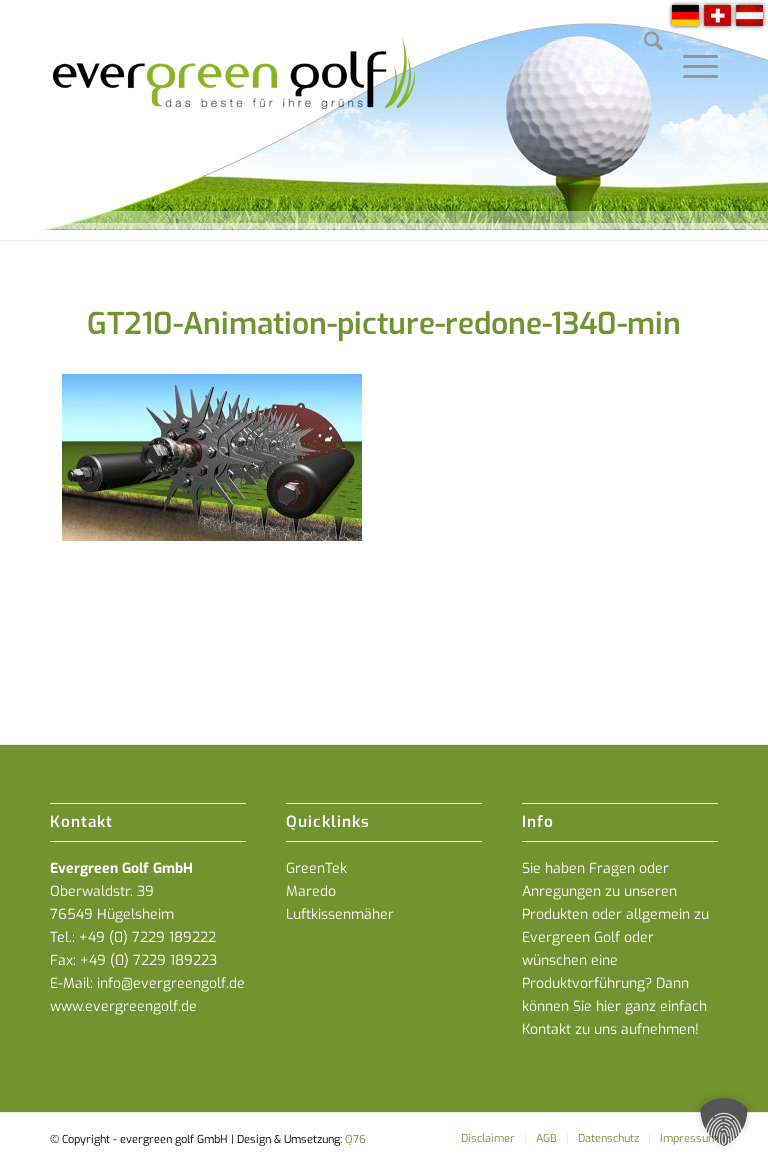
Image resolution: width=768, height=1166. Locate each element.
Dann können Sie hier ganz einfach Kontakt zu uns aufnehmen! (614, 1006)
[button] (724, 1122)
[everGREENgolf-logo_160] (235, 120)
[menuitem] (643, 45)
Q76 (355, 1139)
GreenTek (316, 868)
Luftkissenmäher (340, 914)
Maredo (311, 891)
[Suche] (643, 45)
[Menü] (690, 45)
